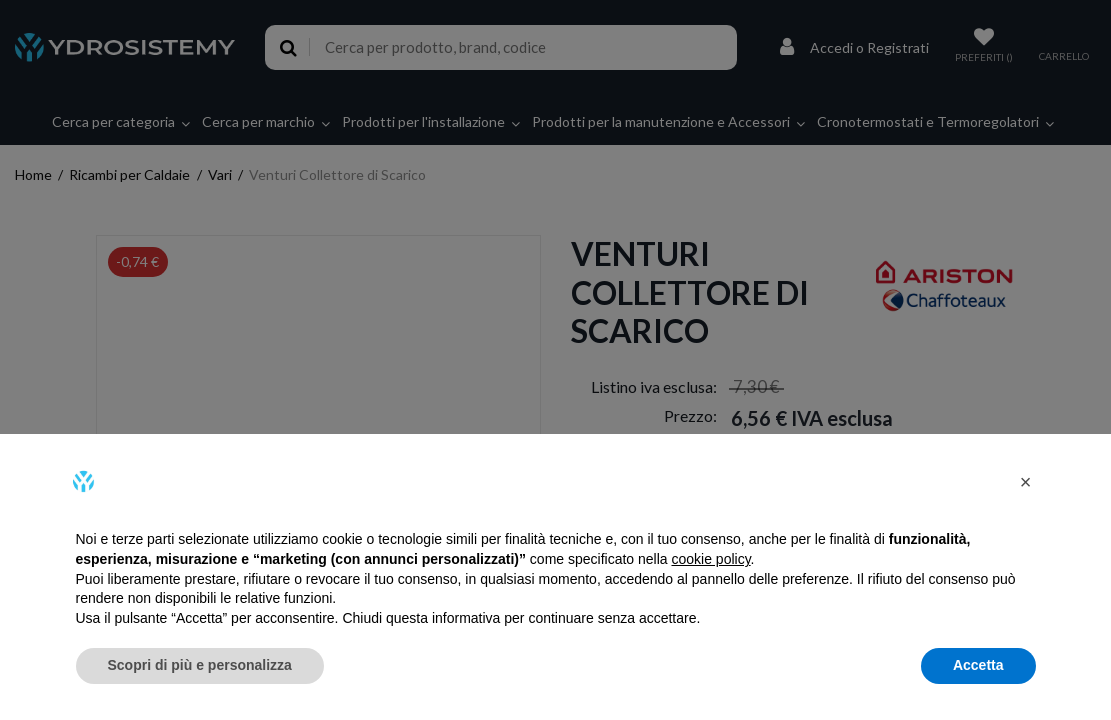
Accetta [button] (978, 665)
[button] (1026, 482)
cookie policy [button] (710, 559)
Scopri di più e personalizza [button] (200, 665)
